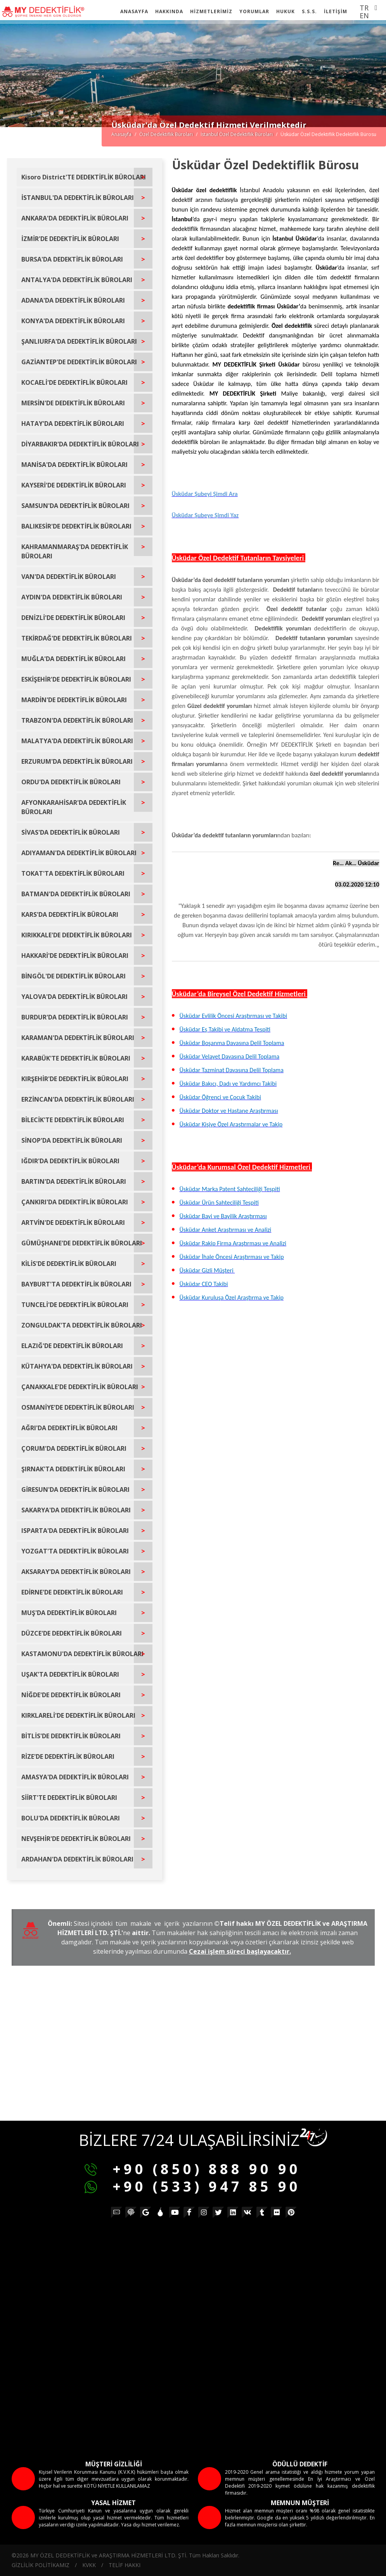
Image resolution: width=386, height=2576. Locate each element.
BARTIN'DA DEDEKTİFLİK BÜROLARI (73, 1181)
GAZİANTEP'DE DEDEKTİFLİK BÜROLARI (79, 362)
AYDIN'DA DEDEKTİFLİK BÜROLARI (71, 597)
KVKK (89, 2565)
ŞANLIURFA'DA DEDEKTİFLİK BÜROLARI (79, 341)
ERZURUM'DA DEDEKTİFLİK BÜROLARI (77, 761)
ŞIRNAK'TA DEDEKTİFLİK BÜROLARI (73, 1469)
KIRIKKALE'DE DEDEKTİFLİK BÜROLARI (76, 935)
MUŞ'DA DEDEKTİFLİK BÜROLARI (69, 1612)
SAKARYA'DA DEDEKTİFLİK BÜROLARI (76, 1510)
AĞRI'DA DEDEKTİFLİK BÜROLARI (69, 1428)
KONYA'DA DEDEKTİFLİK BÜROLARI (73, 321)
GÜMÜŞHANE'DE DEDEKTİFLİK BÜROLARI (81, 1243)
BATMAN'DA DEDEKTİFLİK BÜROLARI (75, 894)
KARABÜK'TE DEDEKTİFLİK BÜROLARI (75, 1058)
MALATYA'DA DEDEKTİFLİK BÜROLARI (77, 741)
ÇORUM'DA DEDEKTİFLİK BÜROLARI (73, 1448)
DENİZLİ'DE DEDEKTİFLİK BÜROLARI (73, 617)
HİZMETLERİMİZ (211, 11)
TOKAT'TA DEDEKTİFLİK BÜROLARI (73, 873)
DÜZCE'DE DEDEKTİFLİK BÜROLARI (71, 1633)
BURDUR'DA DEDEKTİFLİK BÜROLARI (74, 1017)
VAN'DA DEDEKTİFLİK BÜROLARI (68, 576)
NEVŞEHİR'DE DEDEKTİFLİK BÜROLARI (76, 1838)
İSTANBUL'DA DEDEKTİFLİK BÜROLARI (77, 197)
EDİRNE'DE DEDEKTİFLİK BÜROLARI (72, 1592)
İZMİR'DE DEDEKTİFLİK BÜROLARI (70, 238)
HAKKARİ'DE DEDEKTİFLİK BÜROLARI (74, 955)
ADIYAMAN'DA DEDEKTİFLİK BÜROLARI (79, 853)
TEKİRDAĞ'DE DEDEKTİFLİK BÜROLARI (76, 638)
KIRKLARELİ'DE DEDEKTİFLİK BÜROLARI (78, 1715)
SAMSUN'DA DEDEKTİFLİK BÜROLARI (75, 505)
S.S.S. (309, 11)
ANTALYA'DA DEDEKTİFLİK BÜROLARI (76, 280)
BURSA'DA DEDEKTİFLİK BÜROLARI (72, 259)
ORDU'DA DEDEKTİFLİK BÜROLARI (71, 782)
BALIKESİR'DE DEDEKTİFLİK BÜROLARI (76, 526)
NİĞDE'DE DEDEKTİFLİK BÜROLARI (71, 1695)
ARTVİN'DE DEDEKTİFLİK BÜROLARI (73, 1222)
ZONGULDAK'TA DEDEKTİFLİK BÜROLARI (81, 1325)
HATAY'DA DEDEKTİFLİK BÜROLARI (72, 423)
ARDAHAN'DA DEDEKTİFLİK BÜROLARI (77, 1859)
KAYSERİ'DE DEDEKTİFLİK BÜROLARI (73, 485)
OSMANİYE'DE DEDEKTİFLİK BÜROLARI (77, 1407)
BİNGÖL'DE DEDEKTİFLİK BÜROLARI (73, 976)
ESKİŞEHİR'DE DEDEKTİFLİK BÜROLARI (76, 679)
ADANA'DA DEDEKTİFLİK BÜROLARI (73, 300)
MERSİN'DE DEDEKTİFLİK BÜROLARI (73, 403)
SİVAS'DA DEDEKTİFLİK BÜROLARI (70, 832)
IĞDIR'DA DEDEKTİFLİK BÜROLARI (70, 1161)
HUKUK (285, 11)
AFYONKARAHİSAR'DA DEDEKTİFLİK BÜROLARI (73, 807)
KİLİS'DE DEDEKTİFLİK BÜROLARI (68, 1263)
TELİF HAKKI (124, 2565)
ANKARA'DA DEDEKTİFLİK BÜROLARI (74, 218)
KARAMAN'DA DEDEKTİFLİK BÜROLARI (77, 1037)
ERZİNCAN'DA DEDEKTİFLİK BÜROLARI (77, 1099)
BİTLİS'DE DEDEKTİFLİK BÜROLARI (71, 1736)
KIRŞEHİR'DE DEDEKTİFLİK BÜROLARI (74, 1078)
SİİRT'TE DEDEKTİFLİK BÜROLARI (69, 1797)
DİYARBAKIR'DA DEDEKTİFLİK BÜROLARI (80, 444)
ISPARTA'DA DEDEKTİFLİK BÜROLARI (75, 1530)
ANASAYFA (134, 11)
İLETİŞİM (335, 11)
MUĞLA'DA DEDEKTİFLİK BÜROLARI (73, 658)
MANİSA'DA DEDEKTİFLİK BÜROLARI (74, 464)
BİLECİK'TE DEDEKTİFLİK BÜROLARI (72, 1120)
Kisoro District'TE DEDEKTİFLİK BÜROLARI (83, 177)
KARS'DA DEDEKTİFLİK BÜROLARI (69, 914)
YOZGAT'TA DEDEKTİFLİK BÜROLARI (75, 1551)
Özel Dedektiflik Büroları (166, 134)
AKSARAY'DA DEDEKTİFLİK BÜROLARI (76, 1571)
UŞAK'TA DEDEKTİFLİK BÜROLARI (70, 1674)
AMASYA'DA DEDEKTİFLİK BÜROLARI (75, 1777)
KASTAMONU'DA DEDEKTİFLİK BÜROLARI (82, 1654)
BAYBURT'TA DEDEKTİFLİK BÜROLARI (76, 1284)
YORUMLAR (254, 11)
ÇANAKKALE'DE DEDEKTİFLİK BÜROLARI (79, 1387)
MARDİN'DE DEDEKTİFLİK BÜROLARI (74, 700)
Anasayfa (121, 134)
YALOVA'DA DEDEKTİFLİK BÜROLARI (74, 996)
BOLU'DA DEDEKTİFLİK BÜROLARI (70, 1818)
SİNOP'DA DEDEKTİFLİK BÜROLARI (71, 1140)
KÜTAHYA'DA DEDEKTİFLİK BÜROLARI (77, 1366)
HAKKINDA (169, 11)
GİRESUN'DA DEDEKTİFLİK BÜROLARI (75, 1489)
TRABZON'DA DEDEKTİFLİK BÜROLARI (77, 720)
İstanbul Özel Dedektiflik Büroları (237, 134)
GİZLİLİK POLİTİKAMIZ (40, 2565)
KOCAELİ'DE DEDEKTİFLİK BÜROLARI (74, 382)
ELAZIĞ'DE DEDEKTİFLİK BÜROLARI (72, 1345)
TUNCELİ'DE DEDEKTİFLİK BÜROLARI (74, 1304)
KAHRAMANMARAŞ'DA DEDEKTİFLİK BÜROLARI (74, 551)
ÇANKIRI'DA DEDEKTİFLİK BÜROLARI (74, 1202)
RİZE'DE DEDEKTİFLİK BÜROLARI (67, 1756)
